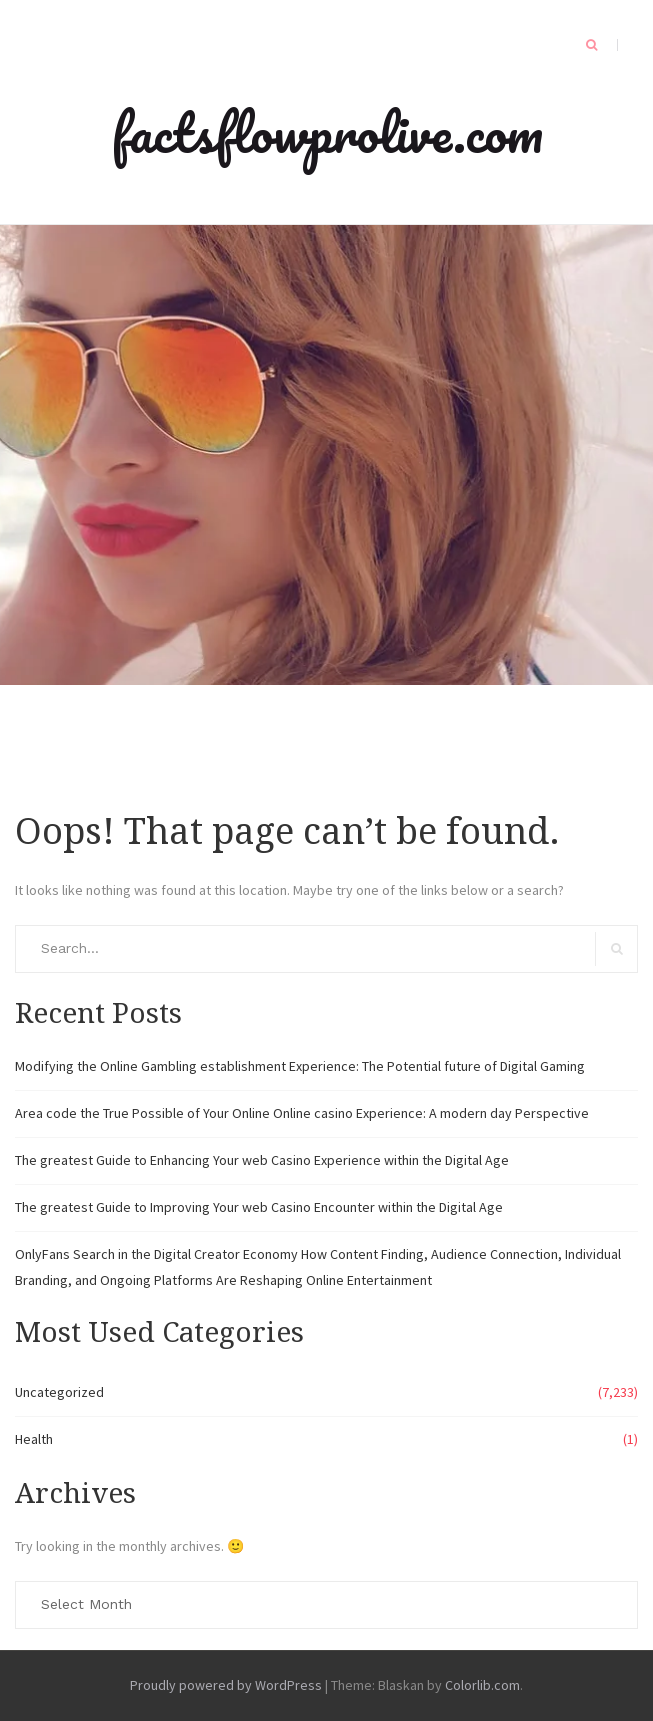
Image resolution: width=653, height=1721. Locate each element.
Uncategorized (59, 1392)
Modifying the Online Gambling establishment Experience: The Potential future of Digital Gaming (300, 1066)
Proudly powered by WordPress (226, 1685)
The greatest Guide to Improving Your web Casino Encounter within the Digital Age (259, 1207)
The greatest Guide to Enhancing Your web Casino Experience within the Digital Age (262, 1160)
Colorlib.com (482, 1685)
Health (34, 1439)
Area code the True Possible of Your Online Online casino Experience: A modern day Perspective (302, 1113)
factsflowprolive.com (327, 132)
